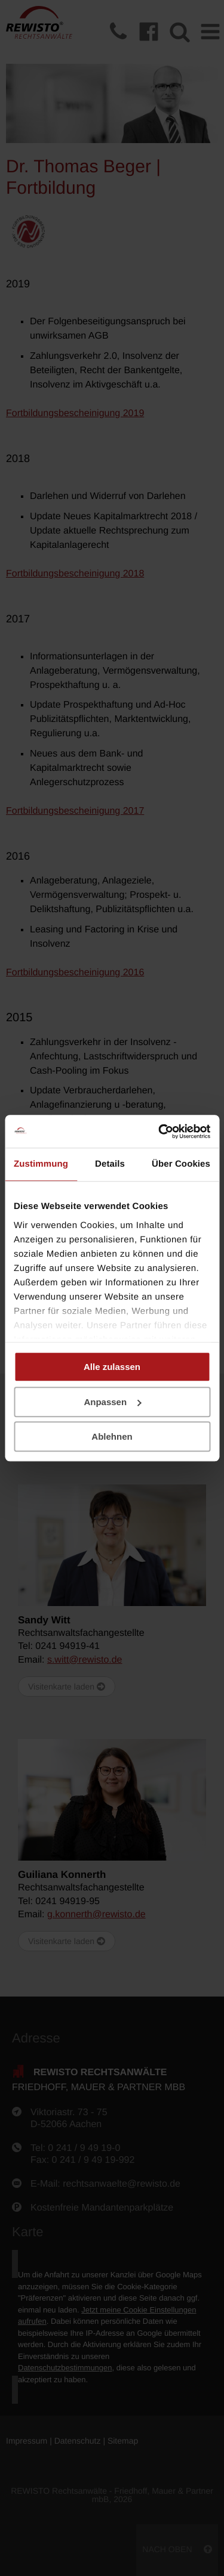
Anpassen (112, 1402)
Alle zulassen (112, 1367)
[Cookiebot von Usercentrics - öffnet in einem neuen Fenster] (159, 1131)
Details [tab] (110, 1164)
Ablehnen (111, 1436)
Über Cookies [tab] (181, 1164)
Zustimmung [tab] (41, 1164)
